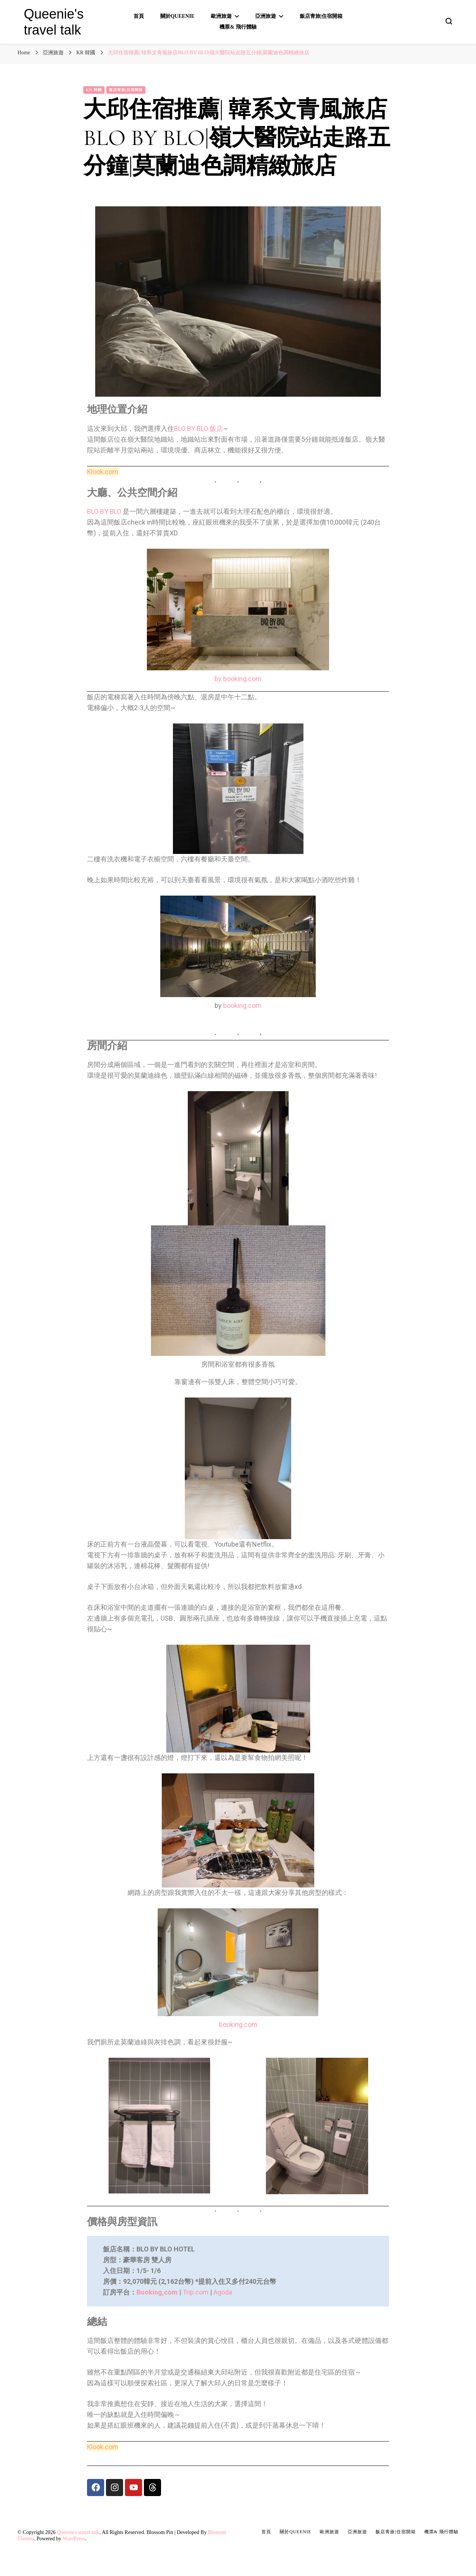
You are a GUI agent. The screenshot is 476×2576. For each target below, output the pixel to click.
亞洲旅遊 (265, 16)
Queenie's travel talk (78, 2532)
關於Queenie (177, 16)
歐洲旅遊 (221, 16)
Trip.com (196, 2292)
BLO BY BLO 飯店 (198, 428)
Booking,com (157, 2292)
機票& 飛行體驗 (237, 27)
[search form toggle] (449, 21)
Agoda (222, 2292)
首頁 (139, 16)
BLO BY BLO (104, 511)
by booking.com (238, 679)
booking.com (242, 1005)
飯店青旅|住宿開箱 (321, 16)
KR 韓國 (94, 90)
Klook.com (102, 471)
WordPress (73, 2538)
